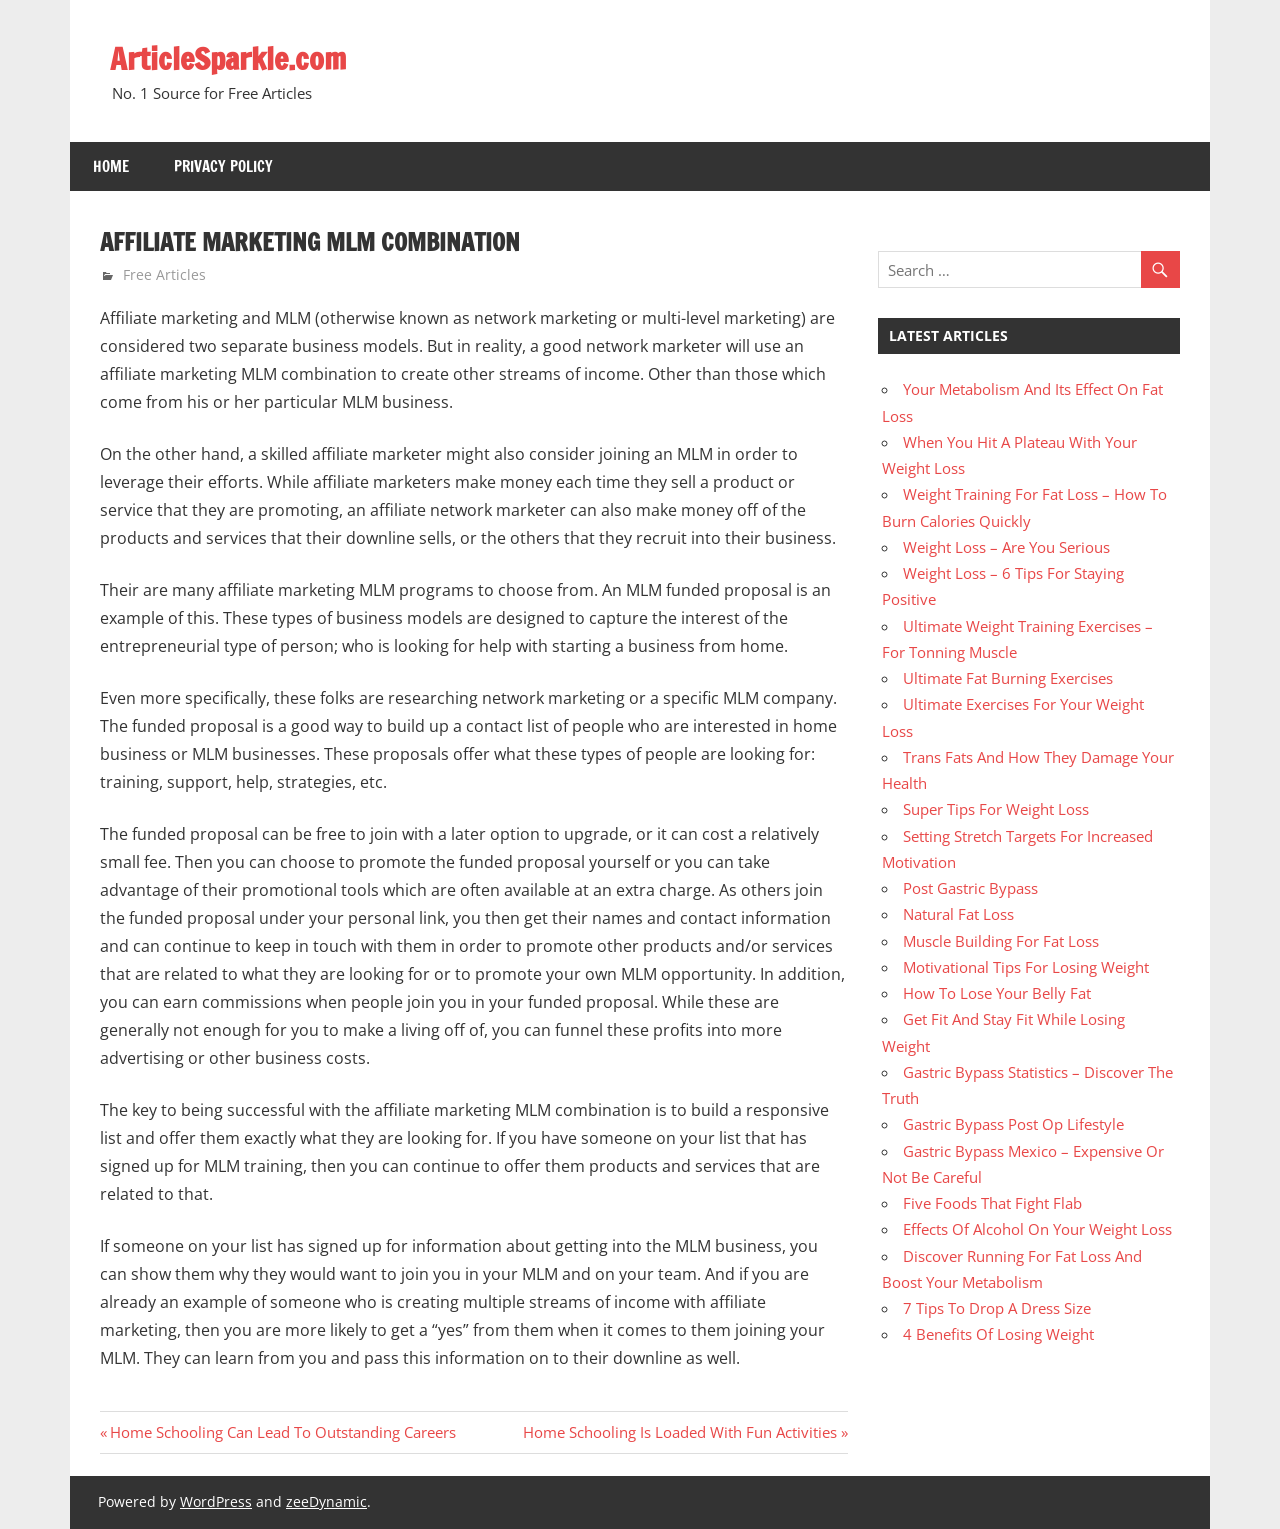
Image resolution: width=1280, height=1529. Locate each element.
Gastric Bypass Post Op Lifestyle (1013, 1124)
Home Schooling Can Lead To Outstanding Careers (282, 1432)
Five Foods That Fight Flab (992, 1203)
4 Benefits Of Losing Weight (998, 1334)
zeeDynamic (326, 1501)
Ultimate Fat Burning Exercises (1008, 678)
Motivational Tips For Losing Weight (1026, 967)
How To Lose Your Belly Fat (997, 993)
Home (111, 166)
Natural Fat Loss (958, 914)
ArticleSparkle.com (235, 58)
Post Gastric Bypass (970, 888)
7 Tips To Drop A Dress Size (997, 1308)
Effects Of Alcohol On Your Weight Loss (1037, 1229)
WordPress (216, 1501)
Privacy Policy (223, 166)
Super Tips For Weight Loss (996, 809)
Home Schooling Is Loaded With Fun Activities (680, 1432)
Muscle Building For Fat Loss (1001, 941)
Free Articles (164, 274)
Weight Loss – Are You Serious (1006, 547)
